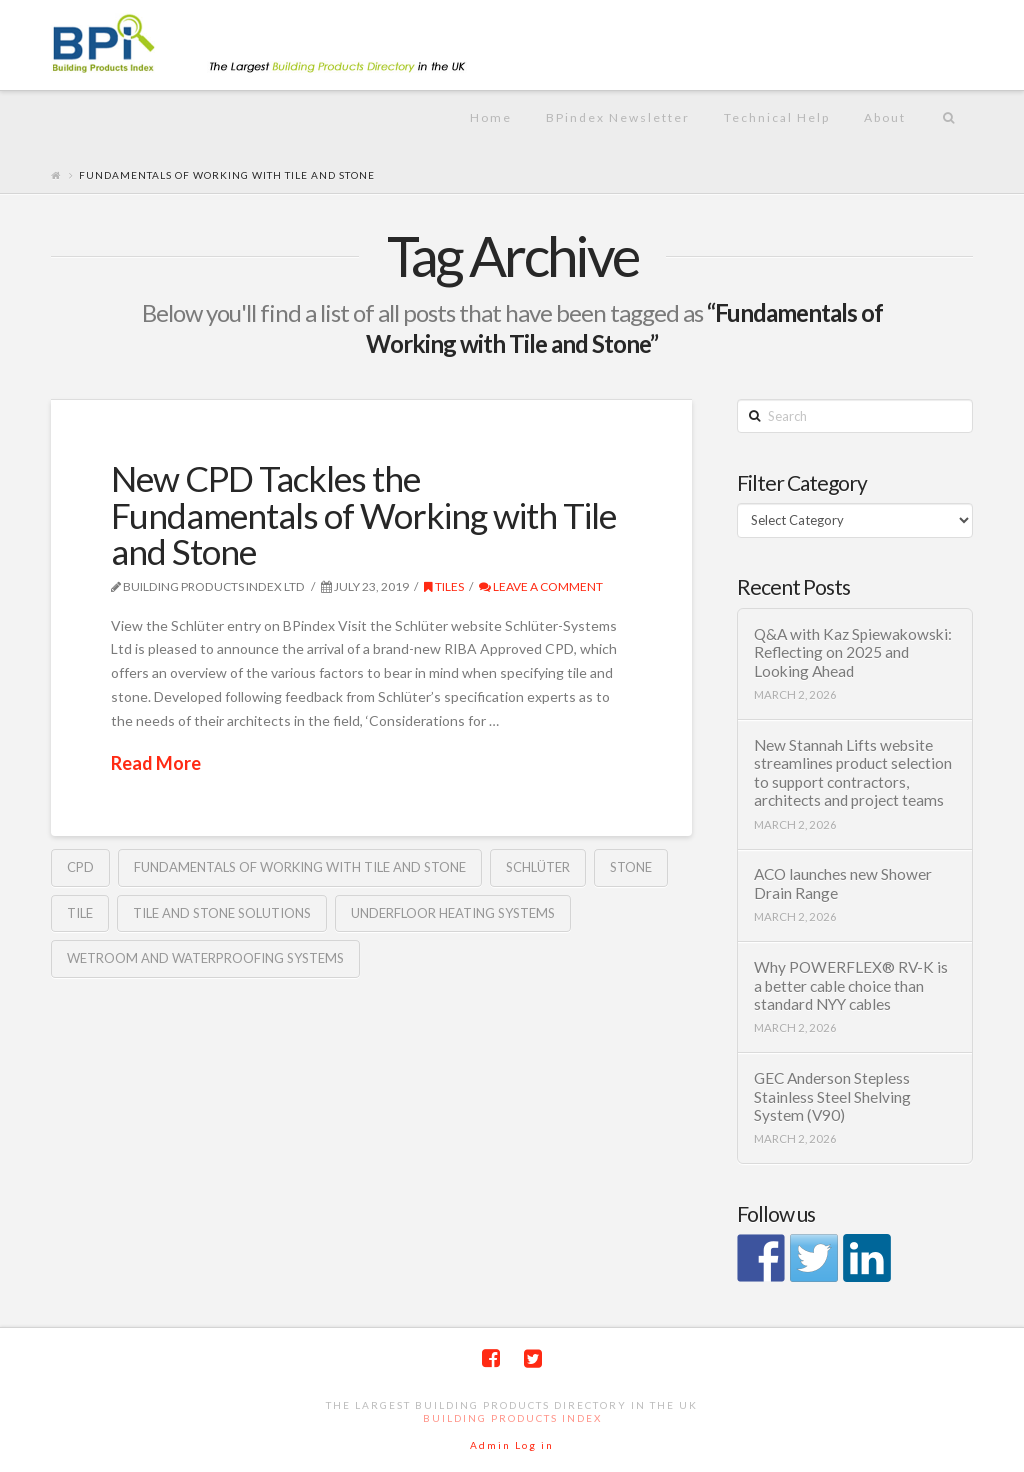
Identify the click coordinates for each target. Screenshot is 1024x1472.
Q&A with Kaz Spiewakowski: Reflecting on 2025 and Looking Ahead (853, 652)
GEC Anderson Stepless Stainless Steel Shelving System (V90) (832, 1096)
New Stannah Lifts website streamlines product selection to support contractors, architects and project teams (853, 773)
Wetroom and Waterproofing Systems (205, 958)
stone (631, 867)
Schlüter (538, 867)
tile (80, 913)
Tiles (444, 586)
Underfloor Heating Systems (453, 913)
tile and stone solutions (222, 913)
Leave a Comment (541, 586)
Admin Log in (512, 1445)
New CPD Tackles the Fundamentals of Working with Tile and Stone (363, 515)
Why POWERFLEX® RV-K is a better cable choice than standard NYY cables (851, 985)
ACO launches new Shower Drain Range (843, 883)
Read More (156, 763)
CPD (80, 867)
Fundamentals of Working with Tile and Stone (300, 867)
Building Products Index (512, 1418)
